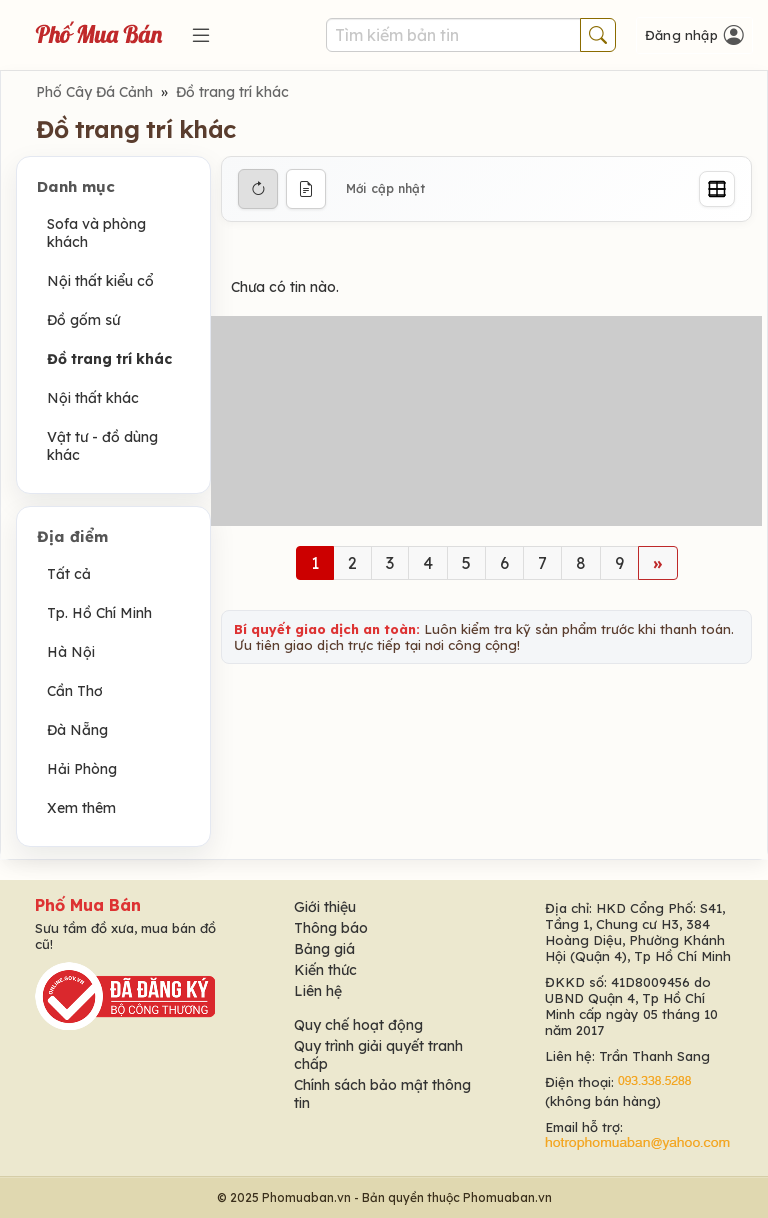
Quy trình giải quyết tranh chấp (378, 1055)
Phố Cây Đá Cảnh (94, 92)
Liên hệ (318, 991)
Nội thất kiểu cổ (100, 281)
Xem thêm (81, 808)
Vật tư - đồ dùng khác (102, 446)
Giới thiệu (325, 907)
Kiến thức (325, 970)
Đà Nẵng (77, 730)
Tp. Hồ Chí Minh (99, 613)
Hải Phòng (82, 769)
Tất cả (69, 574)
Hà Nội (71, 652)
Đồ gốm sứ (83, 320)
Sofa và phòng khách (96, 233)
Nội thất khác (93, 398)
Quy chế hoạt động (358, 1025)
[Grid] (717, 189)
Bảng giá (324, 949)
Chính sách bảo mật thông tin (382, 1094)
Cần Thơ (75, 691)
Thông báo (331, 928)
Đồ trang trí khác (232, 92)
